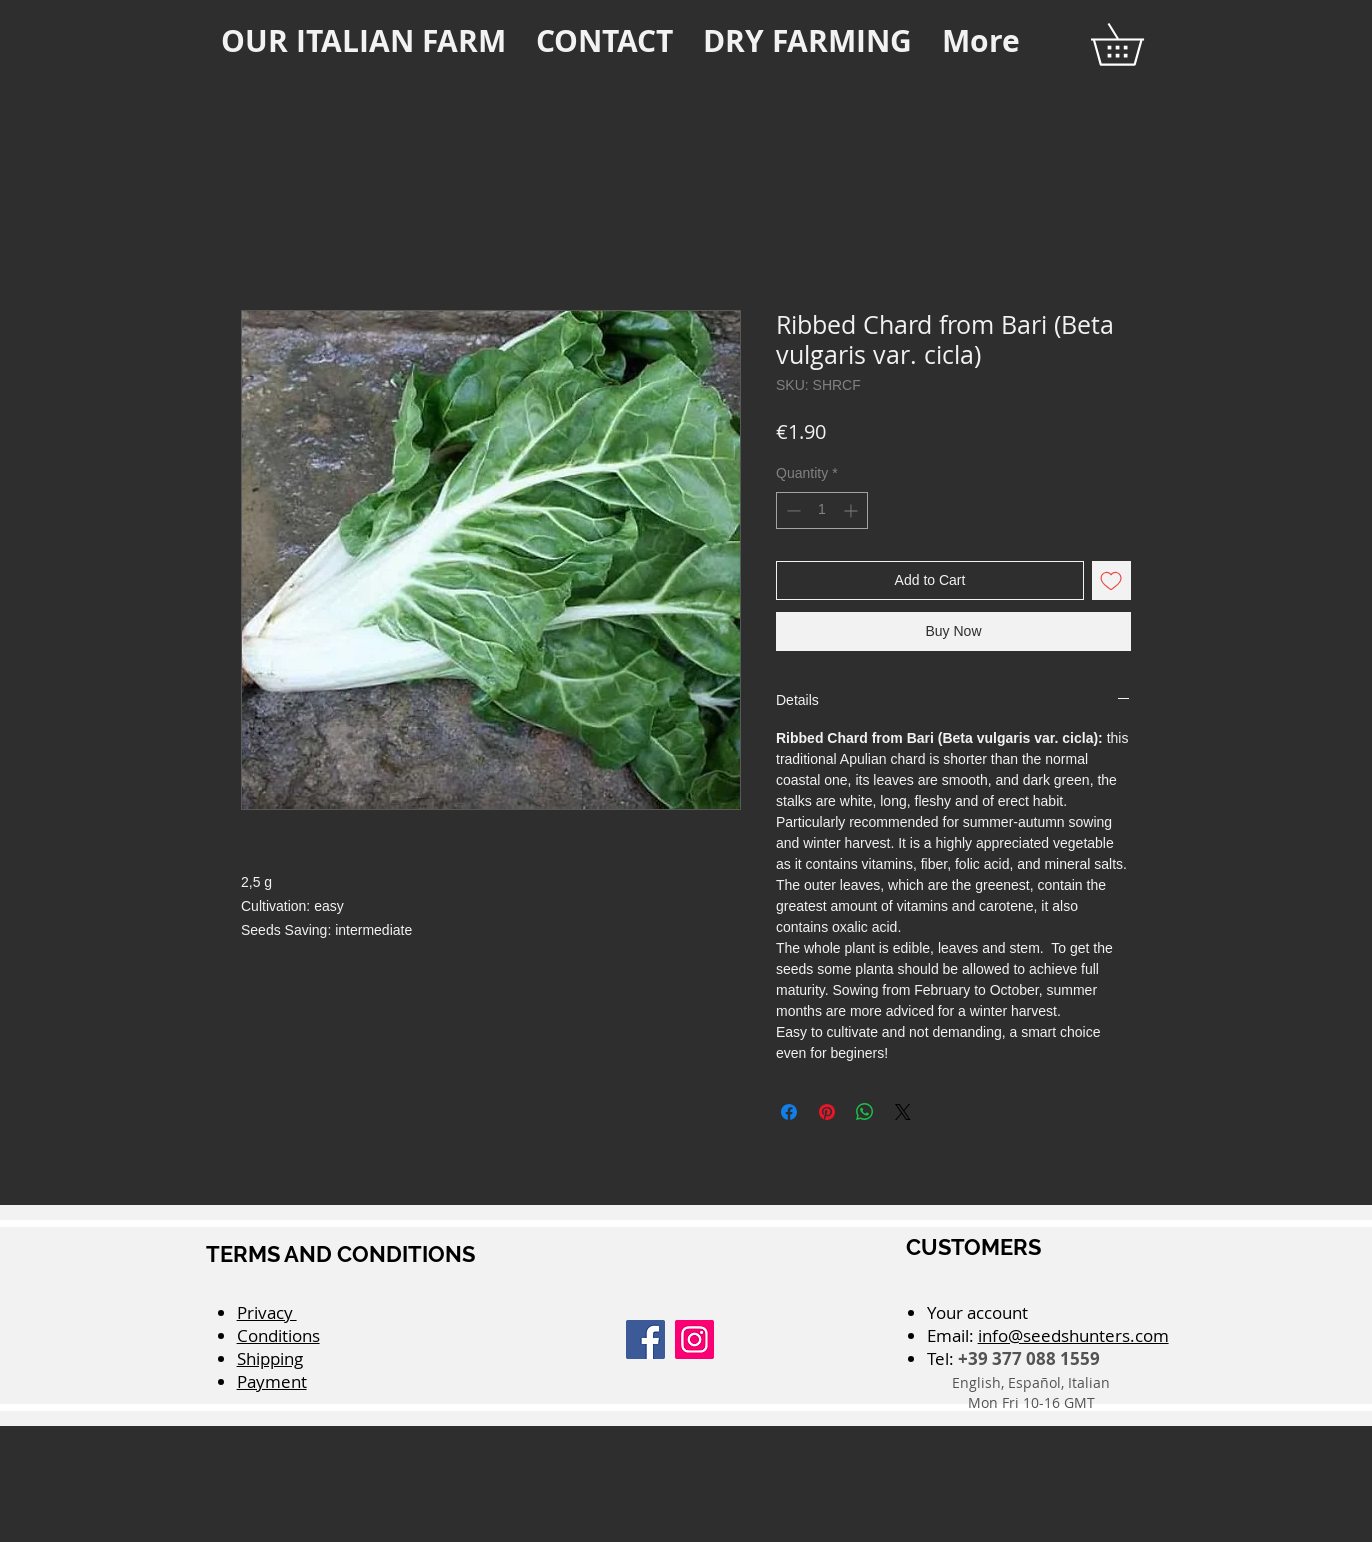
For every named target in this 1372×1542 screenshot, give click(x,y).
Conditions (278, 1335)
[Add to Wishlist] (1111, 580)
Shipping (270, 1358)
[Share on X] (903, 1112)
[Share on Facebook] (789, 1112)
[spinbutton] (822, 510)
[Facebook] (645, 1339)
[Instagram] (694, 1339)
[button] (1137, 44)
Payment (272, 1381)
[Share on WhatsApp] (865, 1112)
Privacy (267, 1312)
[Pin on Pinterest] (827, 1112)
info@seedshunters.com (1073, 1335)
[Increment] (852, 510)
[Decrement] (791, 510)
